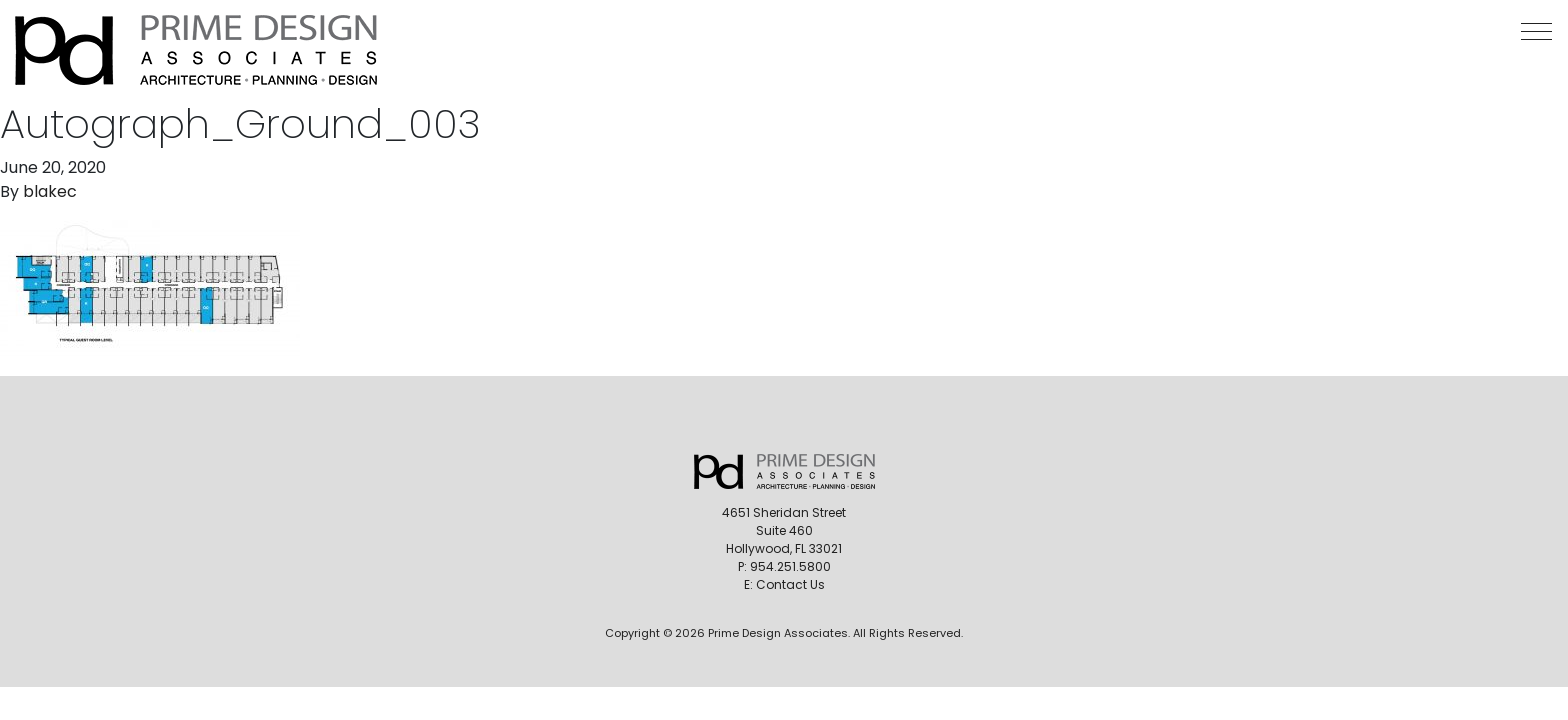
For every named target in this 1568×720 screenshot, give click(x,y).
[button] (1536, 31)
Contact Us (790, 584)
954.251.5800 (790, 566)
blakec (50, 191)
